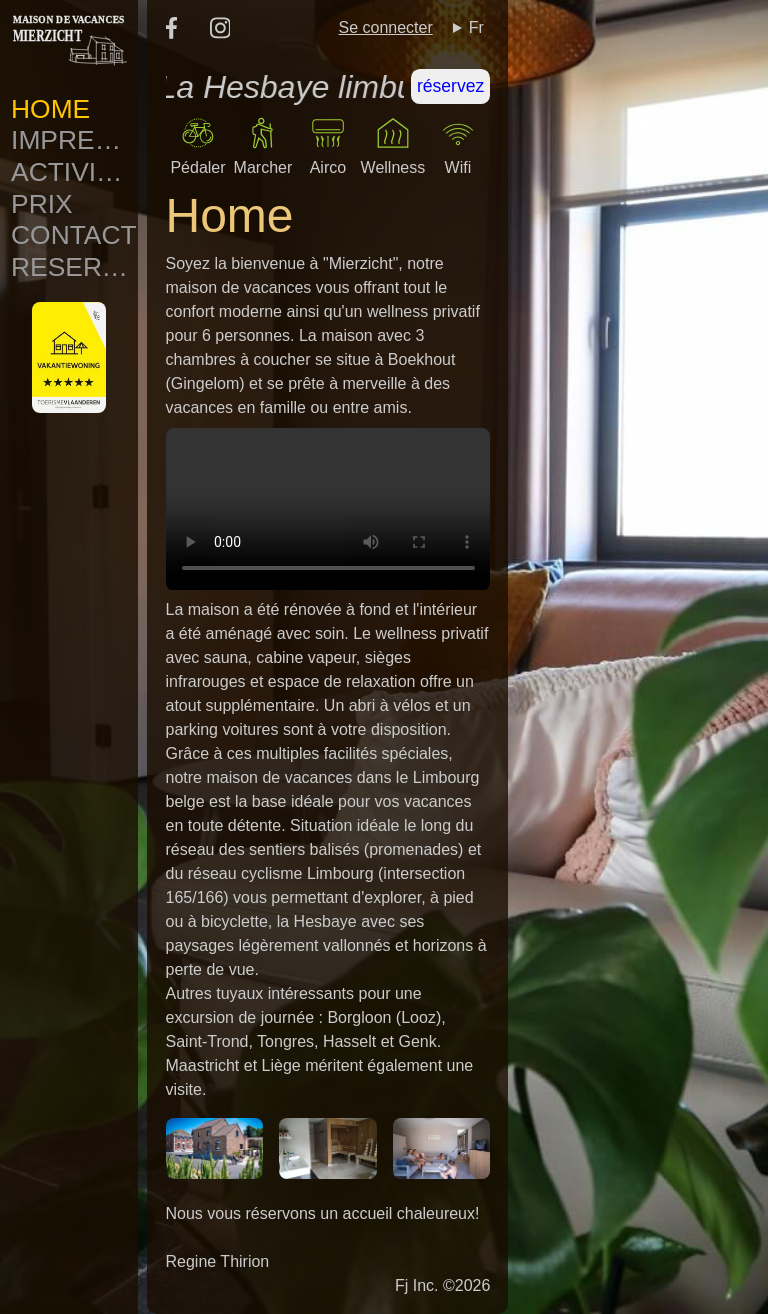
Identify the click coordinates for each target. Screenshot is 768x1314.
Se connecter (385, 27)
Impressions (74, 140)
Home (50, 109)
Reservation (74, 267)
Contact (74, 235)
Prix (42, 204)
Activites (74, 172)
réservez (450, 86)
